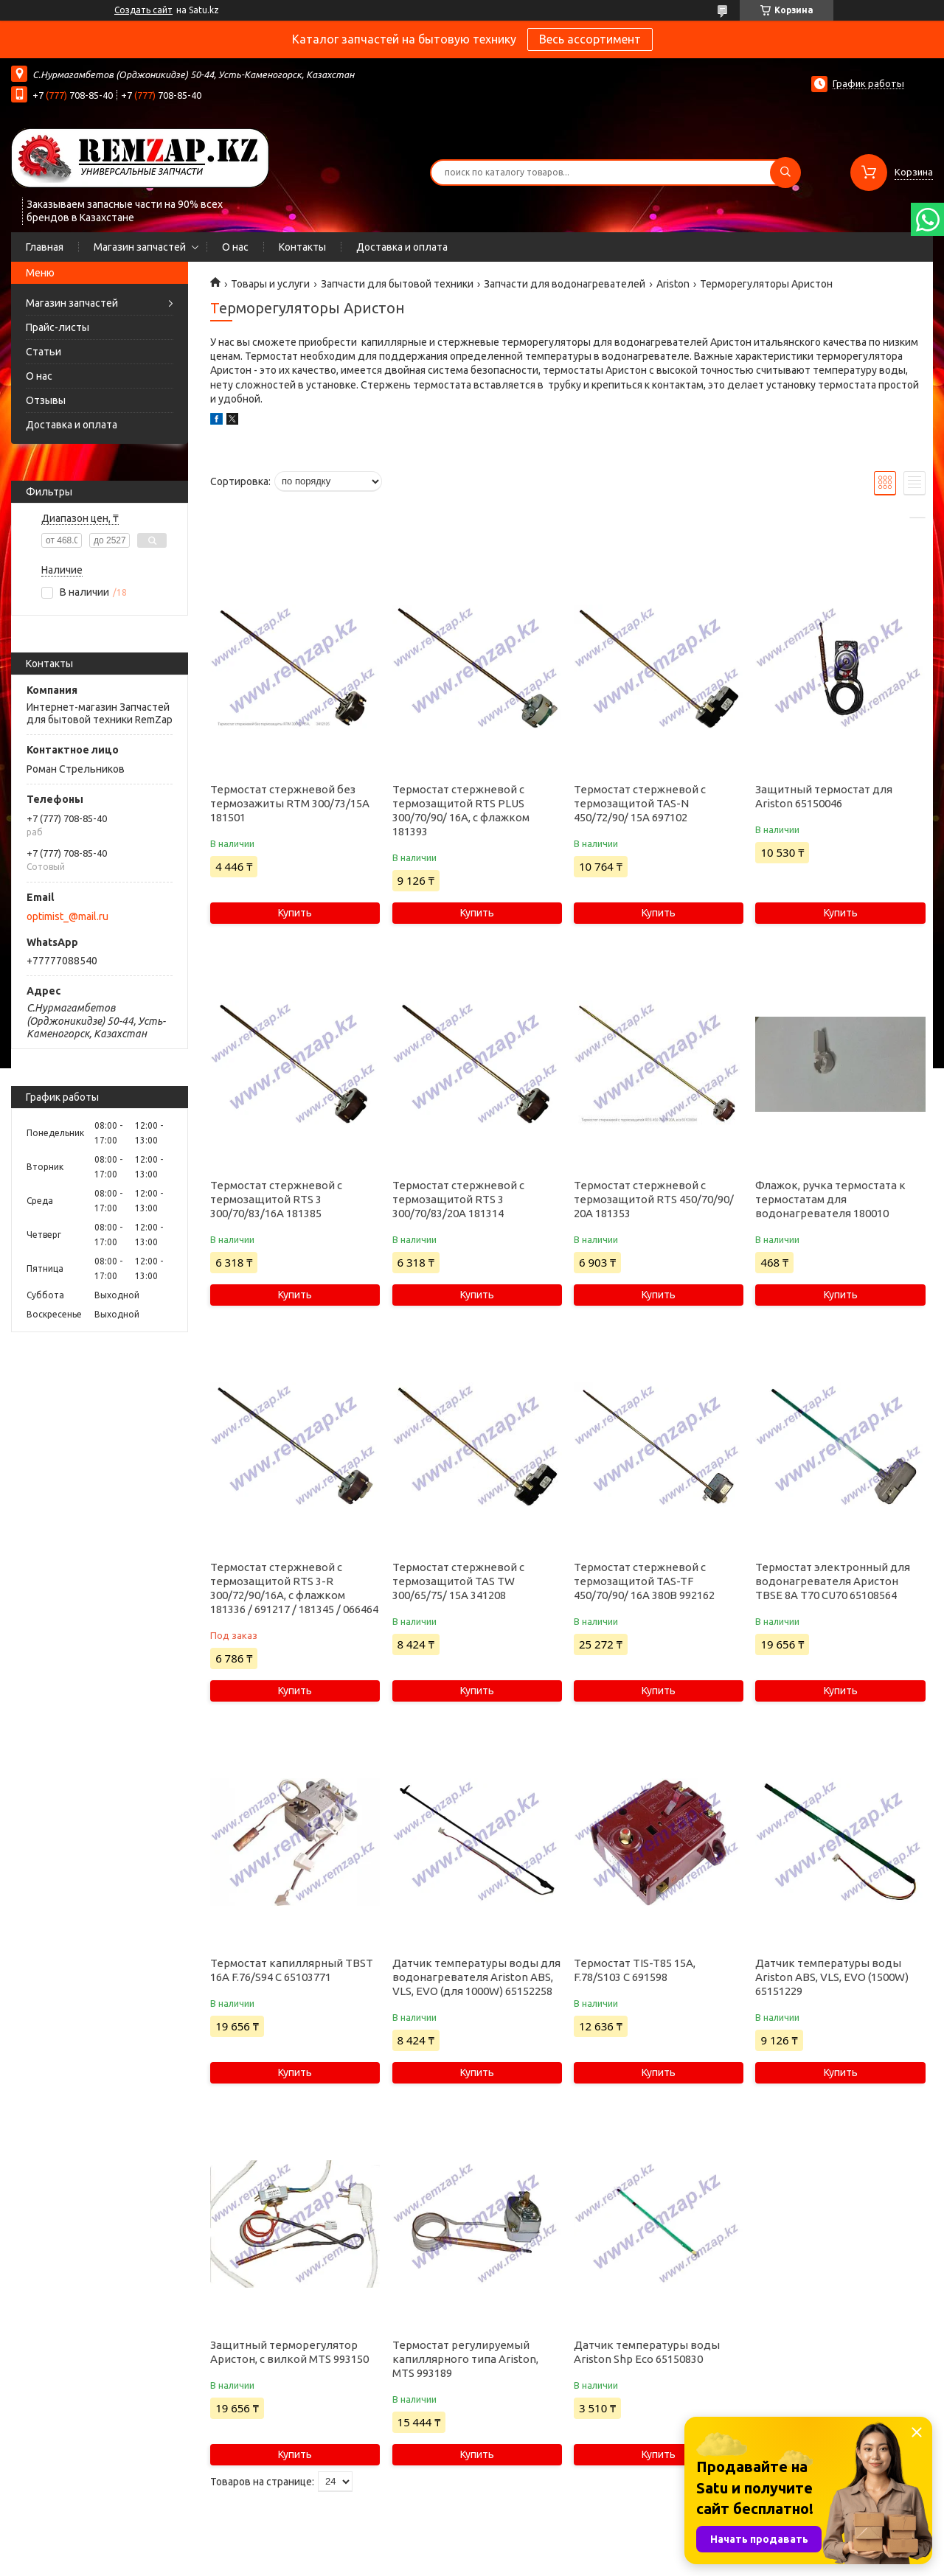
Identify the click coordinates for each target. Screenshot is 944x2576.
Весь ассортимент (590, 39)
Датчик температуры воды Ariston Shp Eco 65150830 (647, 2352)
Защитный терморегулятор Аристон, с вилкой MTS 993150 (289, 2352)
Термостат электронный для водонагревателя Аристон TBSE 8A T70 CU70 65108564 (832, 1581)
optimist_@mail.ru (67, 916)
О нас (235, 247)
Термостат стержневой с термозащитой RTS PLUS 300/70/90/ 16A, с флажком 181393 (461, 810)
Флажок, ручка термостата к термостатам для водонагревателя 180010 (830, 1199)
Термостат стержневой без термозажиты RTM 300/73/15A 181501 (289, 803)
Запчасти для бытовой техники (397, 284)
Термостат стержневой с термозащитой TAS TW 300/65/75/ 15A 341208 (458, 1581)
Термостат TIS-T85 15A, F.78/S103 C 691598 (634, 1970)
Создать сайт (143, 10)
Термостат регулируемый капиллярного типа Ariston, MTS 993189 (465, 2359)
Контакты (302, 247)
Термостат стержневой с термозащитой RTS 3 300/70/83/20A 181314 (458, 1199)
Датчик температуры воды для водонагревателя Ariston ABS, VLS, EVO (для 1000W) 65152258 (476, 1977)
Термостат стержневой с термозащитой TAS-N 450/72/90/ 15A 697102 (640, 803)
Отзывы (46, 400)
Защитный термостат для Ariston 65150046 (823, 796)
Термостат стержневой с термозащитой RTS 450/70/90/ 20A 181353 (654, 1199)
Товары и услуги (270, 284)
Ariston (673, 284)
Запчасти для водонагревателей (564, 284)
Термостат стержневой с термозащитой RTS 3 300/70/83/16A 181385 (276, 1199)
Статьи (43, 352)
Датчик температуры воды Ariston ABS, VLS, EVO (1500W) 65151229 (832, 1977)
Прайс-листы (57, 327)
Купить (295, 913)
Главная (44, 247)
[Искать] (785, 172)
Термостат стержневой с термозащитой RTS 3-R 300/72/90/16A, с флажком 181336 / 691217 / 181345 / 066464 (294, 1588)
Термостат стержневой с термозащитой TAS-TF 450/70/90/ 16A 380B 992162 (644, 1581)
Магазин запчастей (140, 247)
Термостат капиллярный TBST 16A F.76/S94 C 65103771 (291, 1970)
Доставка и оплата (402, 247)
